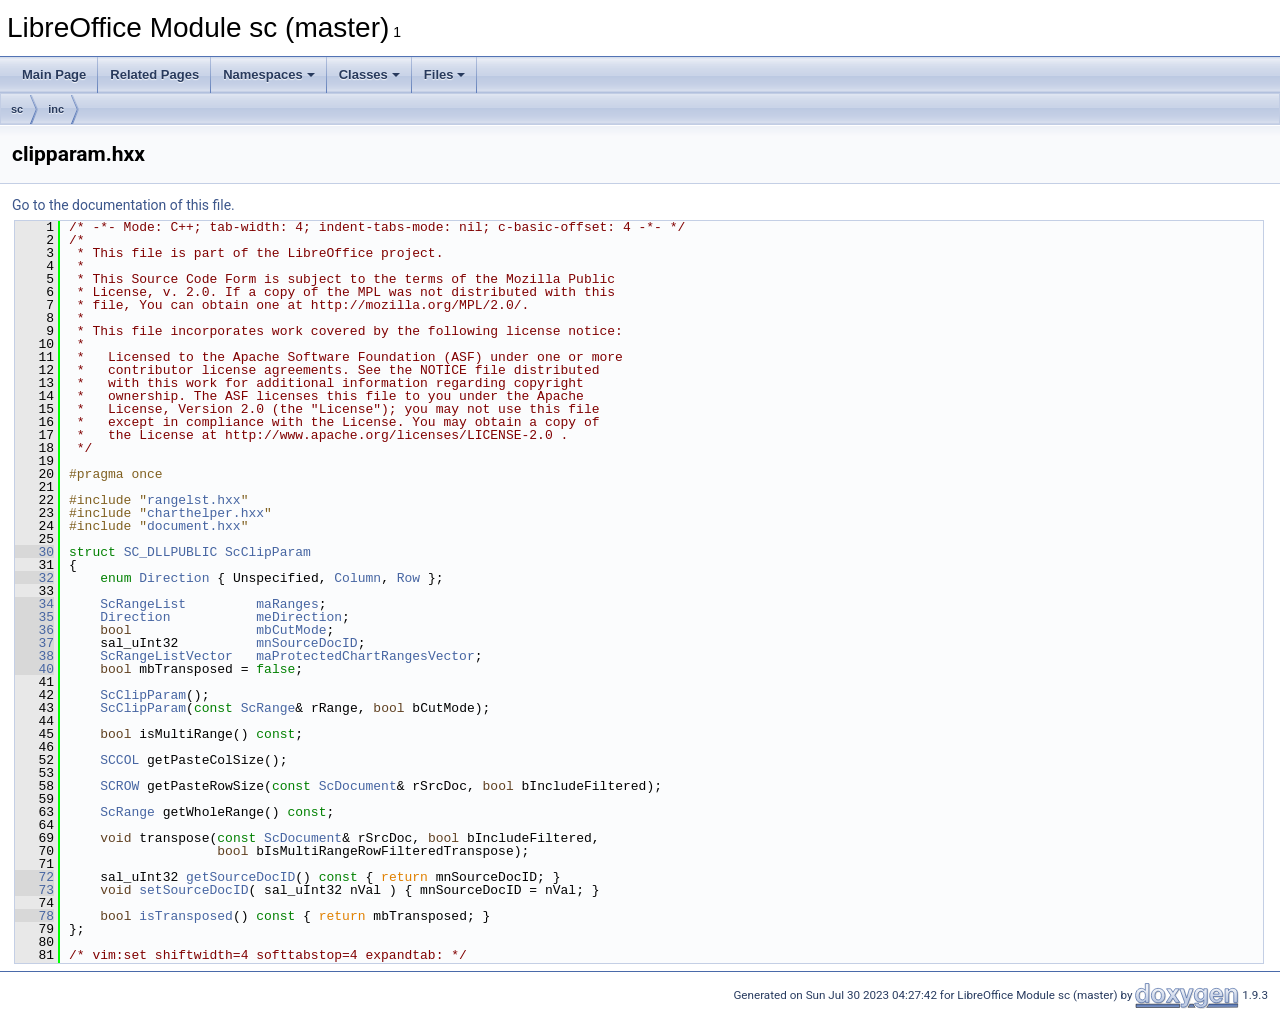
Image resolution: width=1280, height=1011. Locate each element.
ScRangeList (143, 604)
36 (34, 630)
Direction (174, 578)
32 (34, 578)
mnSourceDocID (306, 643)
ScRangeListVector (166, 656)
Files (445, 74)
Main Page (54, 74)
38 (34, 656)
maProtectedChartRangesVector (365, 656)
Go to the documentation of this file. (123, 205)
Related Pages (154, 74)
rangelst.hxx (194, 500)
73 (34, 890)
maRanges (287, 604)
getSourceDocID (240, 877)
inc (56, 109)
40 (34, 669)
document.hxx (194, 526)
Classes (369, 74)
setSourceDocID (193, 890)
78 (34, 916)
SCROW (119, 786)
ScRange (268, 708)
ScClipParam (268, 552)
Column (357, 578)
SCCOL (119, 760)
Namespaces (269, 74)
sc (17, 109)
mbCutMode (291, 630)
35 (34, 617)
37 (34, 643)
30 (34, 552)
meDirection (299, 617)
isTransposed (186, 916)
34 (34, 604)
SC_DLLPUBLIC (171, 552)
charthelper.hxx (205, 513)
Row (408, 578)
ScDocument (358, 786)
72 (34, 877)
